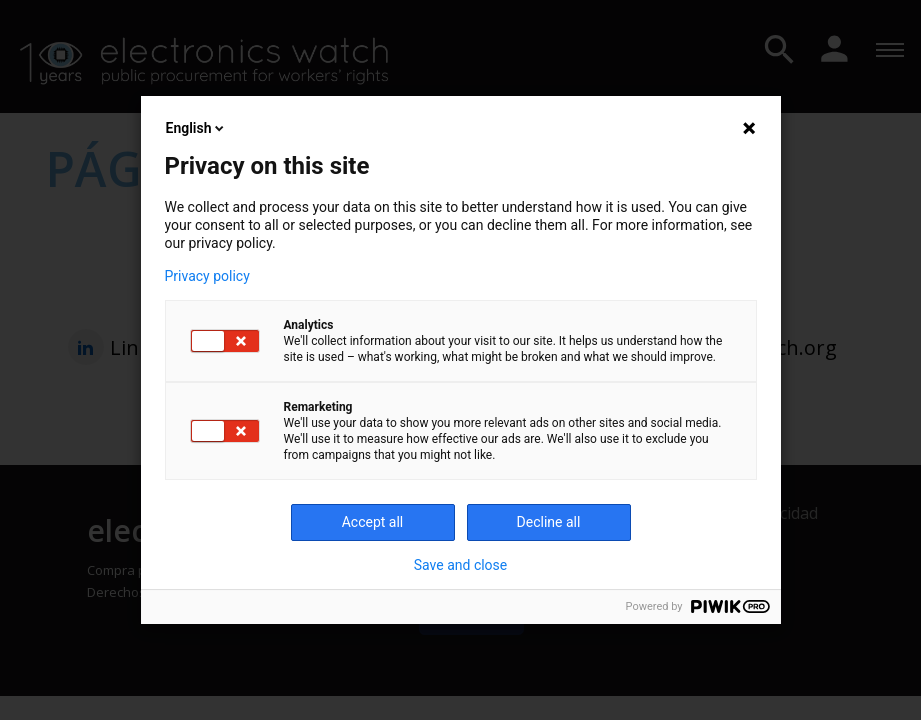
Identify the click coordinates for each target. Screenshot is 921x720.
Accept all (373, 522)
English (197, 128)
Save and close (461, 565)
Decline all (549, 522)
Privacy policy (207, 276)
